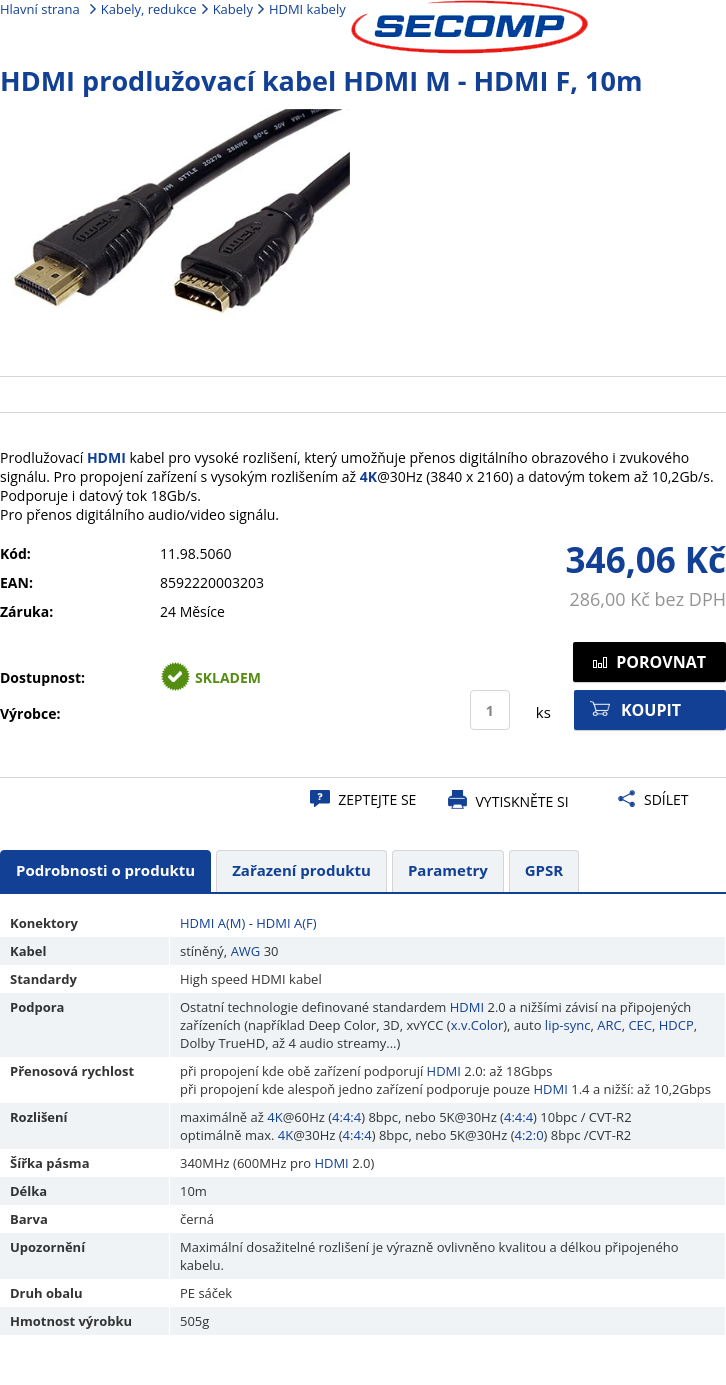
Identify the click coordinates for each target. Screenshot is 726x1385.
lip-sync (568, 1025)
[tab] (105, 871)
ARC (609, 1025)
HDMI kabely (307, 9)
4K (368, 476)
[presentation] (105, 871)
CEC (640, 1025)
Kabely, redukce (149, 9)
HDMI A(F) (286, 923)
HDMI (106, 457)
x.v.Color (477, 1025)
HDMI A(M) (212, 923)
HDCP (676, 1025)
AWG (246, 951)
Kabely (233, 9)
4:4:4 (346, 1117)
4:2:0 (528, 1135)
